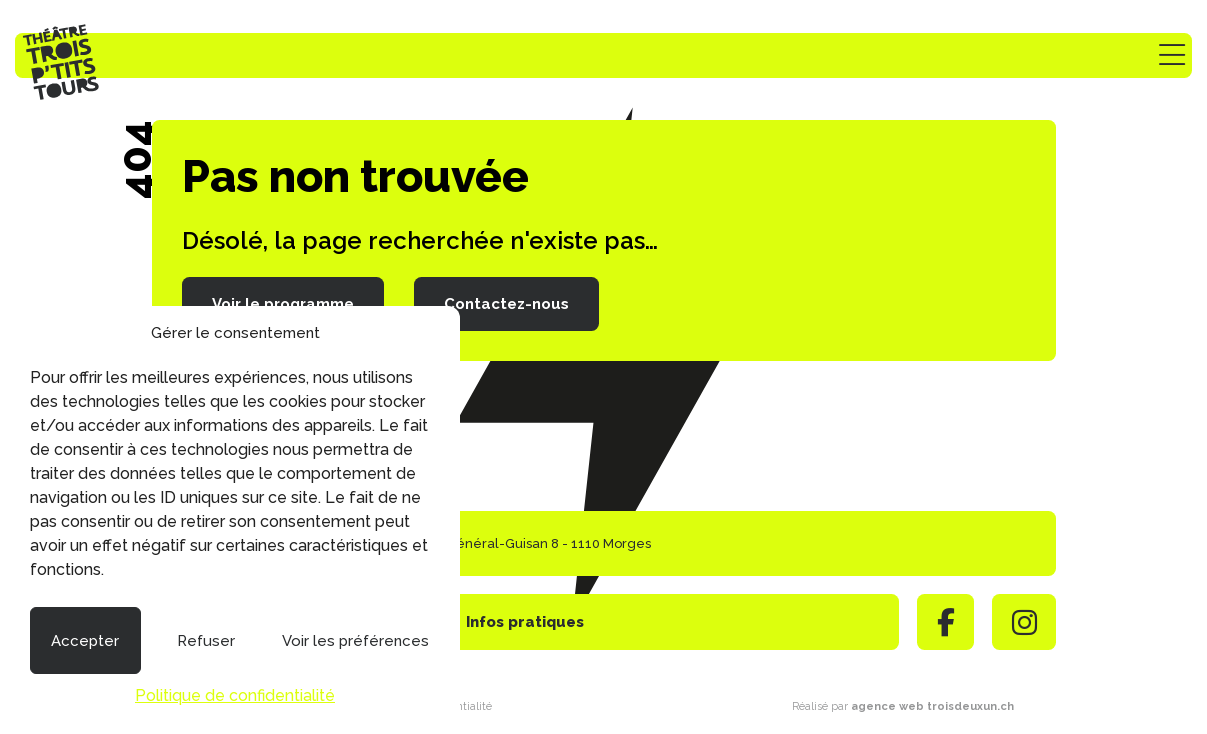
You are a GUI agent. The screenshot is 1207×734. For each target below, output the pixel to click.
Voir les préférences (355, 641)
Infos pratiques (525, 622)
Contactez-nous (506, 304)
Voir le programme (283, 304)
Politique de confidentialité (235, 695)
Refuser (206, 641)
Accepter (85, 641)
